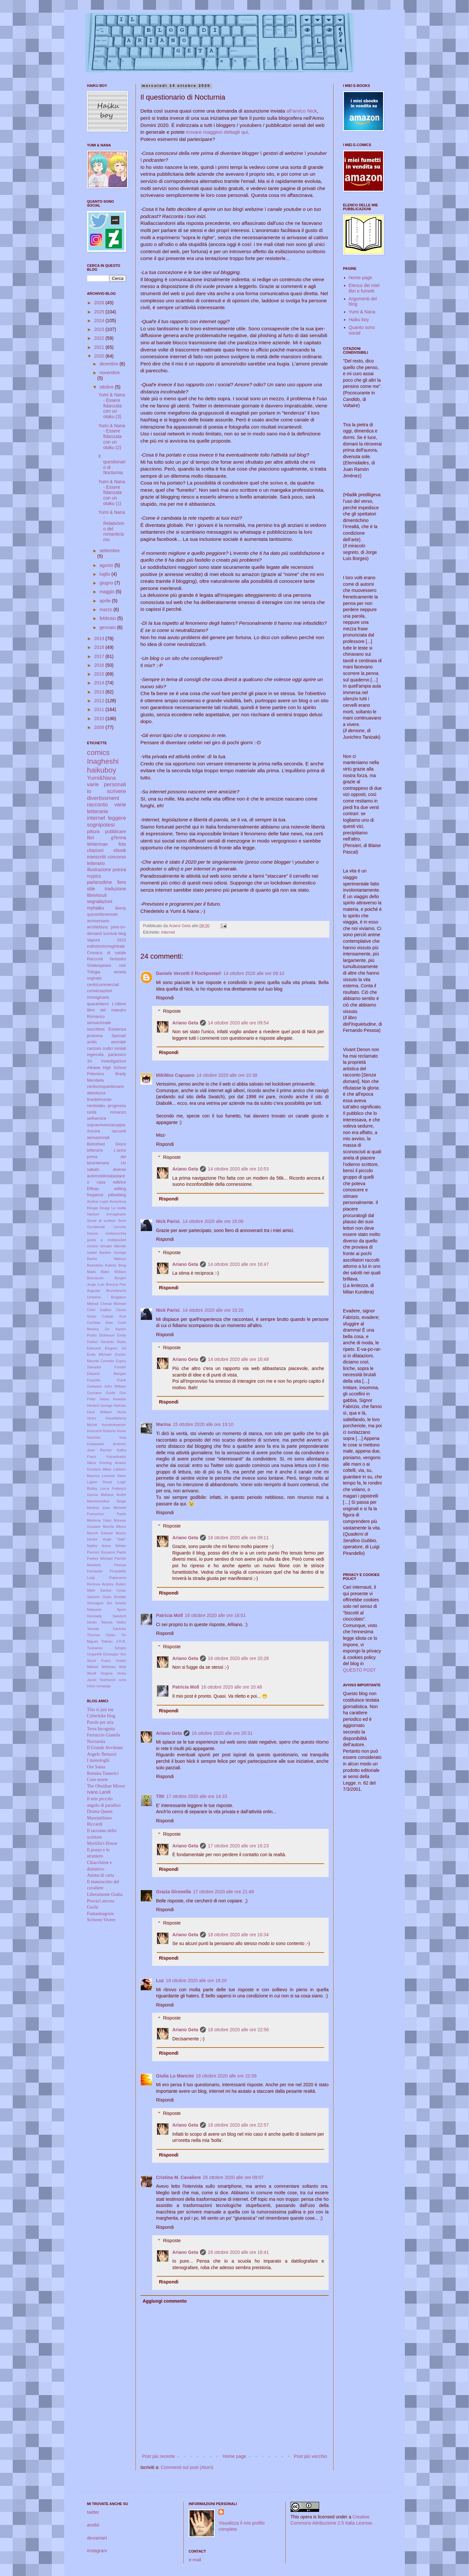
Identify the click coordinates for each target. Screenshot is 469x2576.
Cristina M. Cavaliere (178, 2177)
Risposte (171, 1011)
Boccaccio (95, 1278)
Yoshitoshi (107, 1680)
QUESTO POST (359, 1670)
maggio (107, 591)
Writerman (97, 844)
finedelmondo (99, 1099)
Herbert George (99, 1405)
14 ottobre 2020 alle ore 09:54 (238, 1022)
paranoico (117, 1054)
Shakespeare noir (106, 965)
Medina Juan (98, 1508)
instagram (97, 2550)
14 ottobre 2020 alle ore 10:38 (226, 1075)
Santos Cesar (113, 1590)
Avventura (118, 1201)
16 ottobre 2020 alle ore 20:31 (222, 1733)
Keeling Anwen (113, 1463)
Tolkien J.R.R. (113, 1641)
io (89, 791)
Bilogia (92, 1208)
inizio (91, 1686)
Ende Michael (99, 1354)
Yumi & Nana (362, 311)
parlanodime (99, 882)
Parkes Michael (100, 1558)
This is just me (100, 1709)
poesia (119, 869)
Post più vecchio (310, 2456)
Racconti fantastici (106, 959)
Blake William (113, 1272)
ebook (120, 850)
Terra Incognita (101, 1728)
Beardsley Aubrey (101, 1265)
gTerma (118, 837)
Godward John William (106, 1386)
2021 (100, 347)
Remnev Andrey (100, 1584)
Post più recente (158, 2456)
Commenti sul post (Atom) (187, 2467)
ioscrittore (96, 1029)
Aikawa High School (106, 1067)
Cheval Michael (113, 1304)
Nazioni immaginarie (106, 1214)
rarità (91, 1112)
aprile (105, 600)
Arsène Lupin (97, 1201)
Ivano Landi (98, 1792)
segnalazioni (99, 901)
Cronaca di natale (106, 953)
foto (122, 844)
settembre (109, 550)
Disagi (105, 1208)
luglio (105, 574)
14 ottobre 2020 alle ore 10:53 (238, 1169)
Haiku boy (359, 319)
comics (98, 752)
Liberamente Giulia (104, 1894)
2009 (100, 727)
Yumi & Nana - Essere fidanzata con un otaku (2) (111, 436)
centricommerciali (103, 984)
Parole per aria (100, 1722)
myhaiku (95, 908)
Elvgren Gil (115, 1348)
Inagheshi (103, 761)
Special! (118, 1036)
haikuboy (101, 770)
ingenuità (95, 1054)
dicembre (109, 363)
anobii (93, 2525)
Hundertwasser (114, 1425)
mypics (94, 876)
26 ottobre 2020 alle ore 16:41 (238, 2252)
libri (90, 837)
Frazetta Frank (106, 1380)
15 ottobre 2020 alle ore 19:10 (203, 1424)
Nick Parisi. (168, 1221)
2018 (100, 647)
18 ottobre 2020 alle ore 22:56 (238, 2029)
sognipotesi (101, 825)
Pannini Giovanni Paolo (106, 1552)
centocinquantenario (105, 1086)
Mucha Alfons (114, 1526)
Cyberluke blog (101, 1715)
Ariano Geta (185, 1022)
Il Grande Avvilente (105, 1747)
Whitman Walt (113, 1667)
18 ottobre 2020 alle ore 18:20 (196, 1980)
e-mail (195, 2559)
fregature (95, 1195)
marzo (106, 609)
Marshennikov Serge (106, 1501)
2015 (100, 674)
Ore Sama (96, 1766)
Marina (163, 1424)
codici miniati (114, 1048)
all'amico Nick (301, 111)
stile (91, 888)
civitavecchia (116, 1233)
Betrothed (96, 1144)
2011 (100, 709)
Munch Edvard (100, 1533)
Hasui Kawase (113, 1399)
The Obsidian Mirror (106, 1786)
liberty (120, 908)
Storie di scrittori (101, 1221)
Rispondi (165, 997)
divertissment (103, 798)
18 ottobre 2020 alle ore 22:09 (226, 2075)
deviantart (97, 2538)
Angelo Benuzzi (102, 1754)
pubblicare (115, 831)
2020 (100, 356)
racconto (97, 805)
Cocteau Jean (100, 1322)
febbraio (108, 618)
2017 (100, 656)
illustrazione (99, 869)
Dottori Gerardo (100, 1342)
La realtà (118, 1208)
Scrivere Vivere (101, 1919)
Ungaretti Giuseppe (103, 1654)
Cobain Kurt (114, 1316)
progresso (117, 1105)
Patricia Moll (169, 1615)
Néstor (120, 1546)
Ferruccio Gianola (103, 1735)
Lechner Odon (114, 1476)
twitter (93, 2512)
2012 (100, 700)
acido (92, 1042)
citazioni (95, 850)
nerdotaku (96, 1105)
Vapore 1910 (106, 940)
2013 (100, 691)
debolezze (96, 1093)
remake (106, 1246)
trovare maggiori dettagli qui (217, 132)
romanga (103, 1686)
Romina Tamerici (103, 1773)
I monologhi (98, 1760)
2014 (100, 682)
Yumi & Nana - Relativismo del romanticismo (111, 526)
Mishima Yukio (99, 1520)
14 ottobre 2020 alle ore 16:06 (213, 1221)
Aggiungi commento (165, 2301)
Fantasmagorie (100, 1913)
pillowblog (117, 1195)
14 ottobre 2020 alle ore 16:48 (238, 1359)
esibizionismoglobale (106, 946)
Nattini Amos (99, 1546)
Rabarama (117, 1578)
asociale (118, 1042)
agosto (106, 565)
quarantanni (98, 1004)
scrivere (116, 791)
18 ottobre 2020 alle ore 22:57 (238, 2125)
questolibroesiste (102, 914)
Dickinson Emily (112, 1335)
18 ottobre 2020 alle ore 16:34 (238, 1934)
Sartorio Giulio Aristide (106, 1597)
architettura (97, 927)
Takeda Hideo (113, 1622)
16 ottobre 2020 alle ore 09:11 (238, 1537)
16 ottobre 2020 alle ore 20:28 (238, 1658)
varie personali (106, 784)
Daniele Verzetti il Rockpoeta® (188, 973)
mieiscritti (96, 856)
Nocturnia (96, 1741)
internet (168, 932)
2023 (100, 329)
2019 (100, 638)
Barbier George (112, 1252)
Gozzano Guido (101, 1393)
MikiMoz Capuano (175, 1075)
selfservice (97, 1118)
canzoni (94, 1048)
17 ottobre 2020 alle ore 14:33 (196, 1796)
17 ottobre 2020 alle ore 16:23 (238, 1845)
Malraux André (113, 1495)
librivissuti (97, 895)
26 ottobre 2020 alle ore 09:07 (233, 2177)
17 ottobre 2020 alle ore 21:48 (223, 1891)
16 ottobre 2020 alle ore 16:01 (215, 1615)
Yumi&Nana (101, 778)
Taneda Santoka (106, 1629)
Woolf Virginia (100, 1673)
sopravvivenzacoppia (106, 1125)
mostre (92, 1246)
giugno (106, 582)
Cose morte (97, 1779)
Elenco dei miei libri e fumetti (364, 288)
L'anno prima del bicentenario (106, 1156)
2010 (100, 718)
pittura (93, 831)
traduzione (115, 888)
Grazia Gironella (173, 1891)
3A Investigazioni (106, 1061)
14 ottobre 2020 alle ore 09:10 (253, 973)
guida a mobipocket (106, 1240)
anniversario (98, 921)
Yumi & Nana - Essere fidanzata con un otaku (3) (111, 405)
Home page (234, 2456)
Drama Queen (99, 1811)
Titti (160, 1796)
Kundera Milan (99, 1469)
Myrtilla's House (102, 1843)
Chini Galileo (99, 1310)
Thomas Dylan (101, 1635)
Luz (160, 1980)
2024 (100, 320)
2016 (100, 665)
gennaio (108, 627)
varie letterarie (106, 808)
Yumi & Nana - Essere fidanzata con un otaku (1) (111, 492)
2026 (100, 302)
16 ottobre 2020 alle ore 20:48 (231, 1687)
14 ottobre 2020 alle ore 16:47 (238, 1264)
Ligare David (99, 1482)
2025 (100, 311)
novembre (109, 372)
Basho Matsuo (106, 1259)
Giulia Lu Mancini (175, 2075)
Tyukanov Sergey (106, 1648)
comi (122, 1680)
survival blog (114, 933)
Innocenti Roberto (101, 1431)
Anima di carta (100, 1875)
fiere (121, 882)
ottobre (107, 387)
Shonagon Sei (99, 1603)
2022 (100, 338)
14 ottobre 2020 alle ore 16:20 (213, 1310)
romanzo (118, 1112)
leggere (117, 818)
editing (120, 1188)
